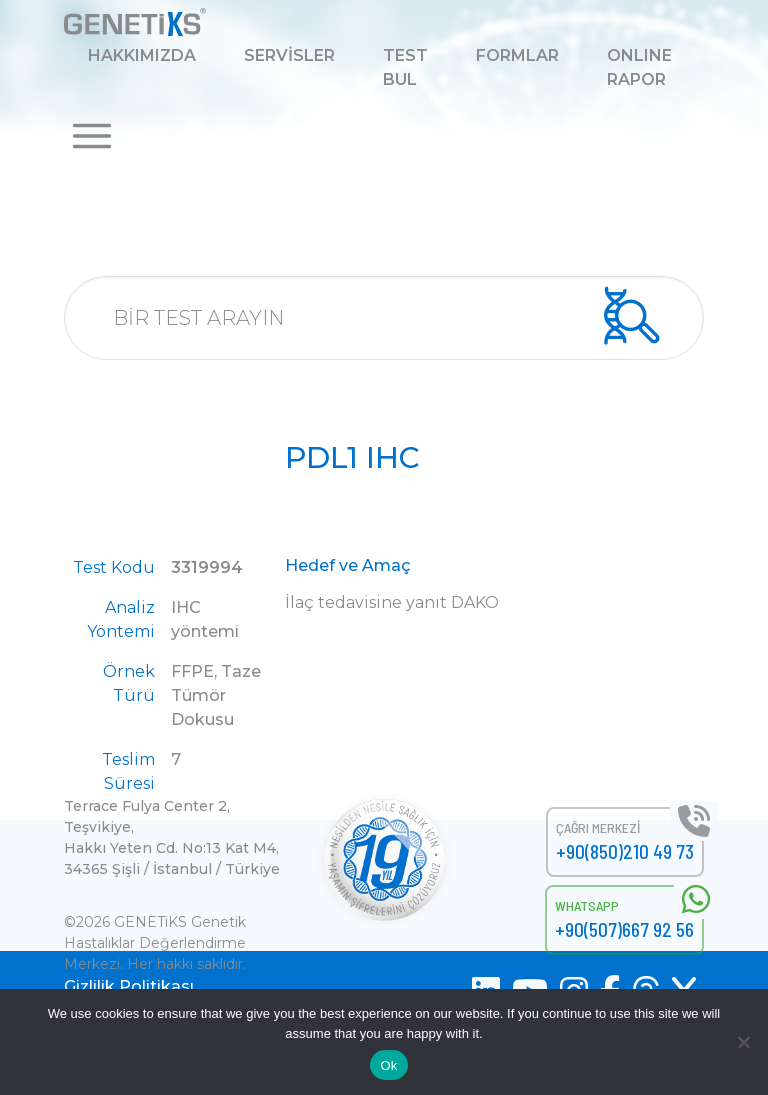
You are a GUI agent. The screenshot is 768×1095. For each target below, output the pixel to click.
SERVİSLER (289, 55)
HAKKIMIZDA (142, 55)
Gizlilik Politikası (129, 986)
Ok (388, 1065)
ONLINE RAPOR (639, 67)
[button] (92, 134)
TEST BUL (405, 67)
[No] (743, 1042)
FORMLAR (517, 55)
